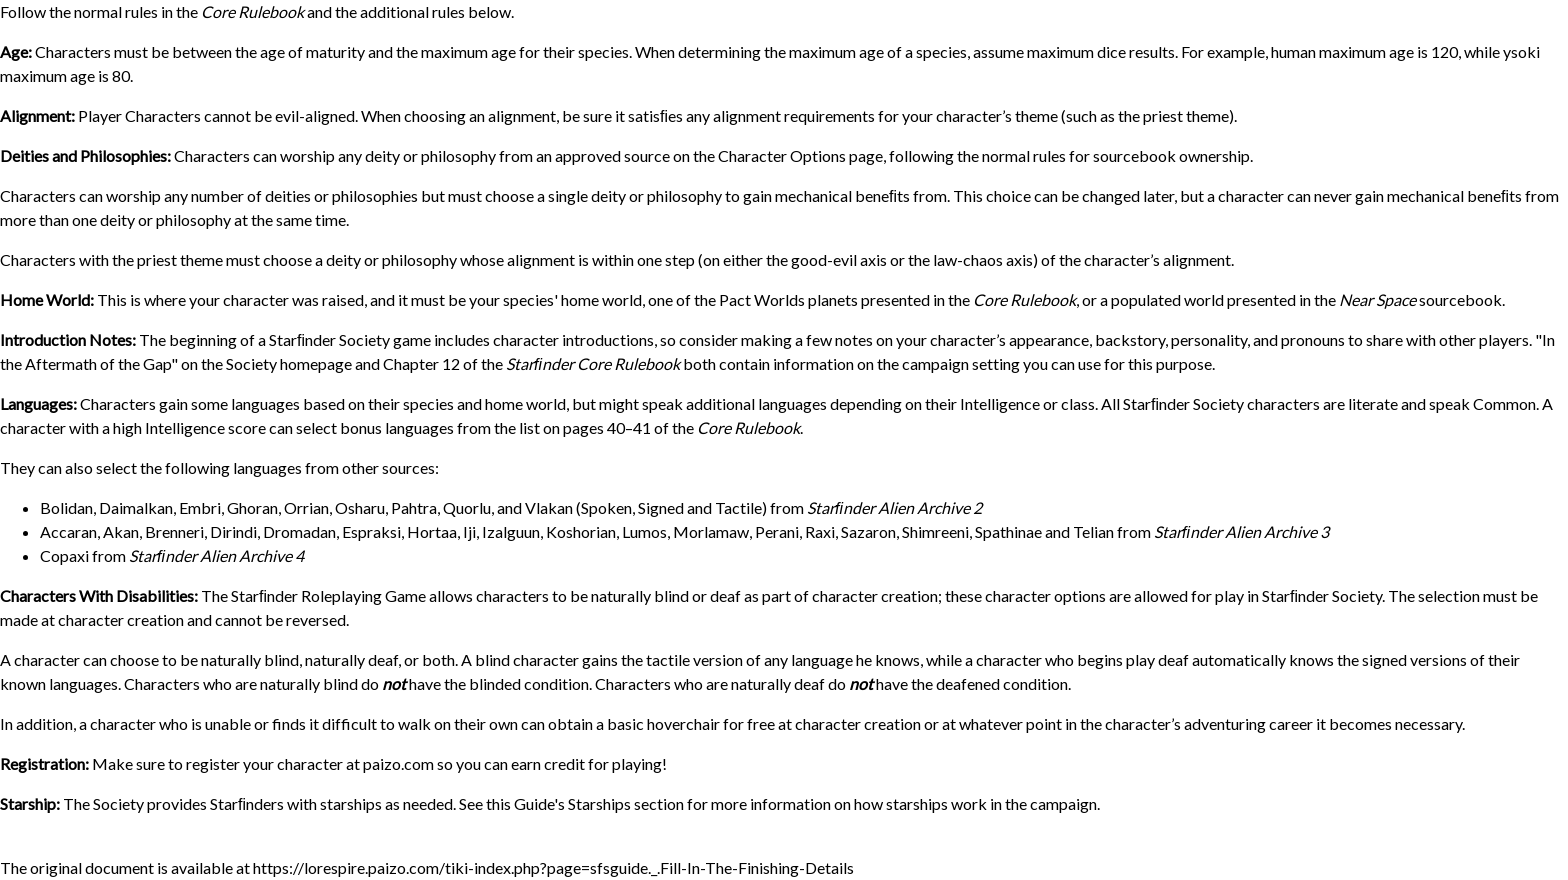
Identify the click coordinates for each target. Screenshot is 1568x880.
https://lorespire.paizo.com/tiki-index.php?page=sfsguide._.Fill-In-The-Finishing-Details (553, 867)
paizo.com (398, 763)
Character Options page (800, 155)
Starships (599, 803)
